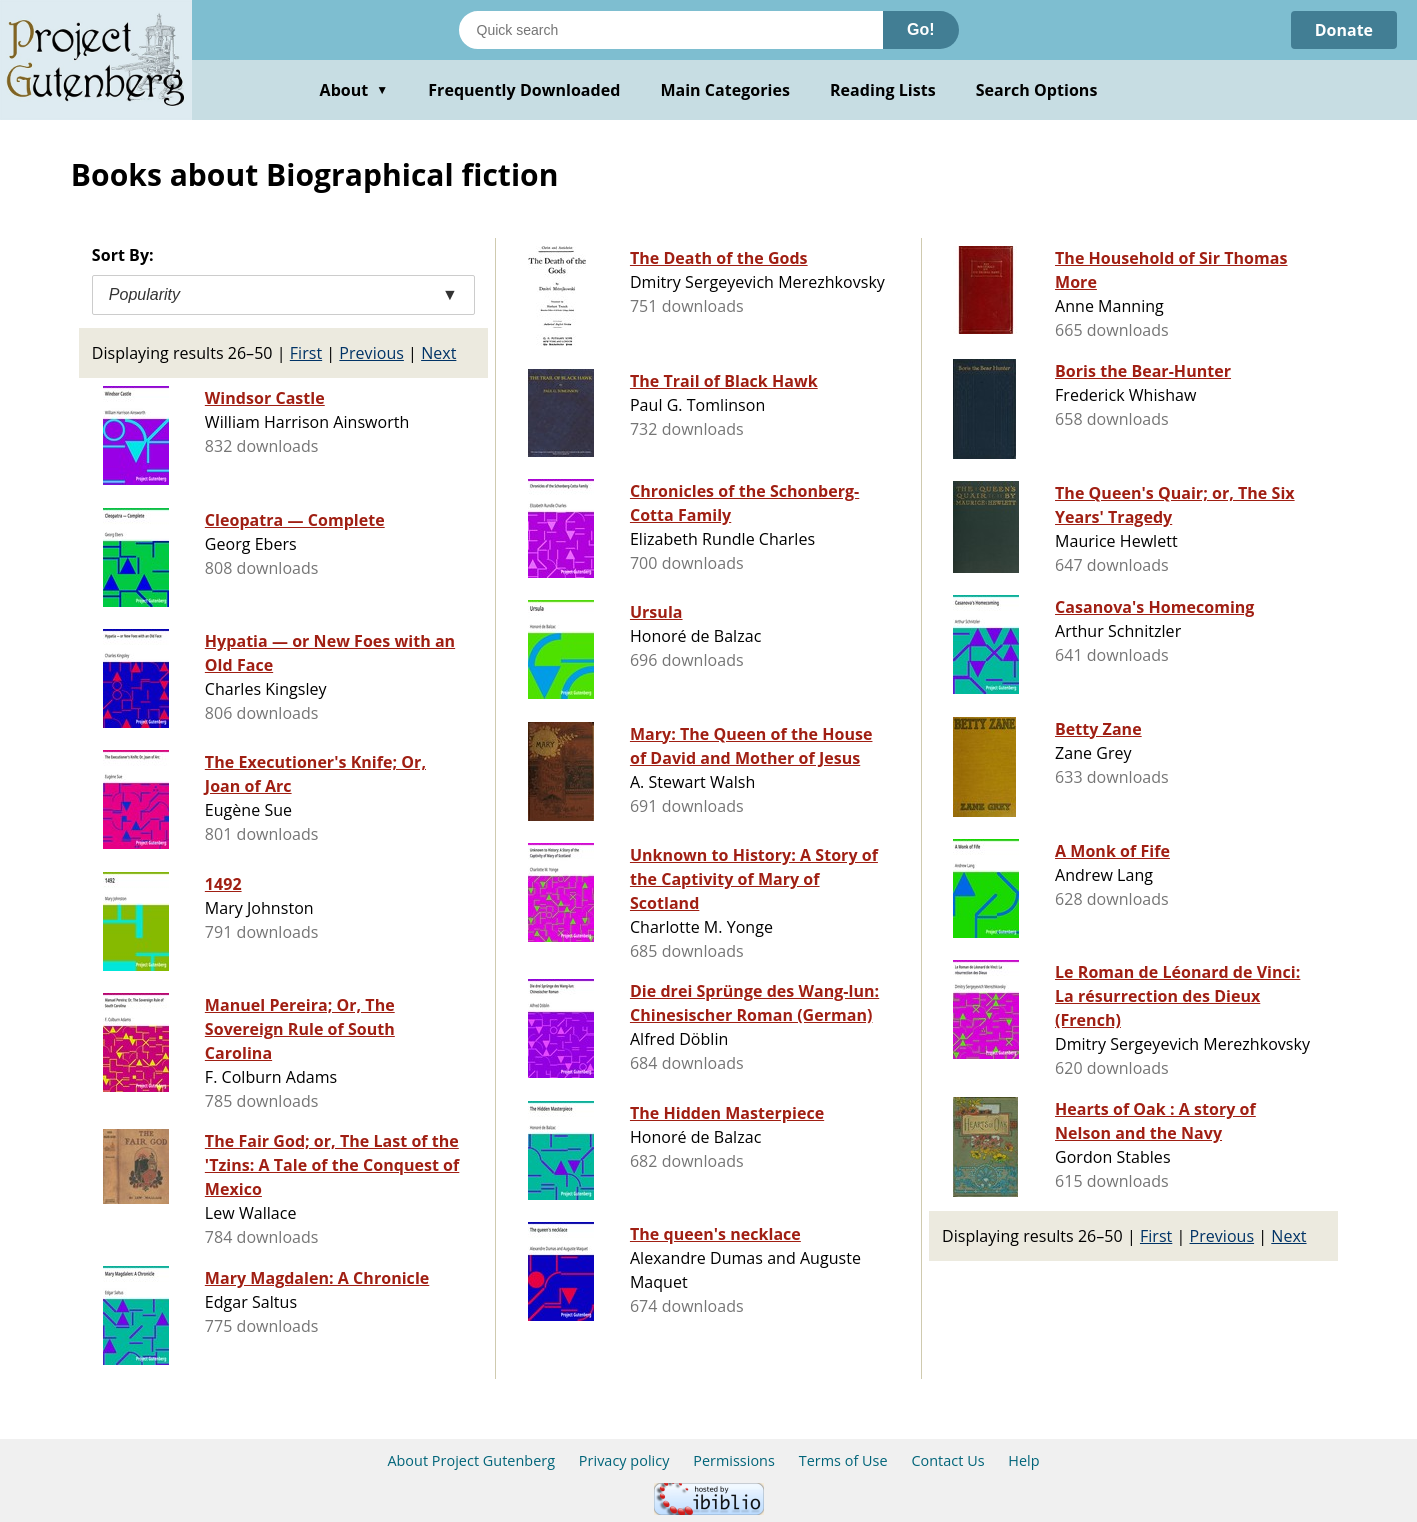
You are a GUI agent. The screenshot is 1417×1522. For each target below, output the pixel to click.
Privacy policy (624, 1460)
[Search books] (671, 30)
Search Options (1037, 90)
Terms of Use (843, 1460)
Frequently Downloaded (524, 90)
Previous (371, 353)
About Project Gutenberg (471, 1460)
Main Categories (725, 90)
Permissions (734, 1460)
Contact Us (947, 1460)
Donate (1343, 30)
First (306, 353)
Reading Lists (883, 90)
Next (438, 353)
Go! (921, 29)
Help (1023, 1460)
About (354, 90)
